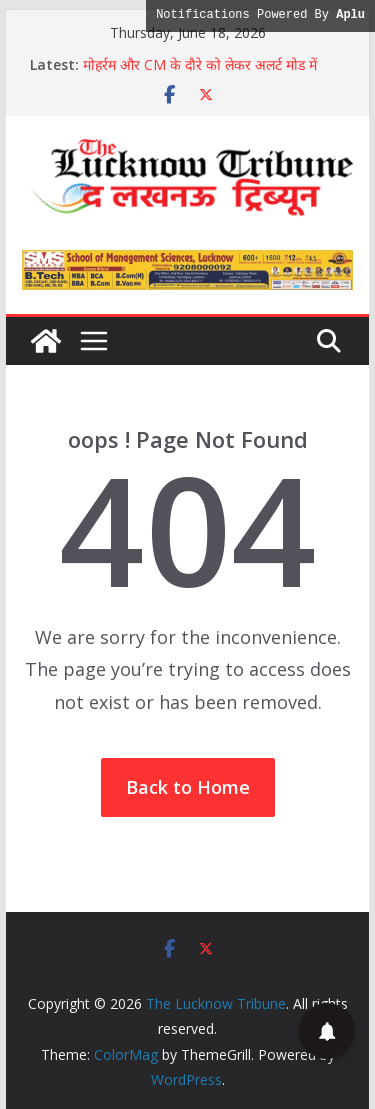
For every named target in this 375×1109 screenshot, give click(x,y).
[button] (327, 1031)
